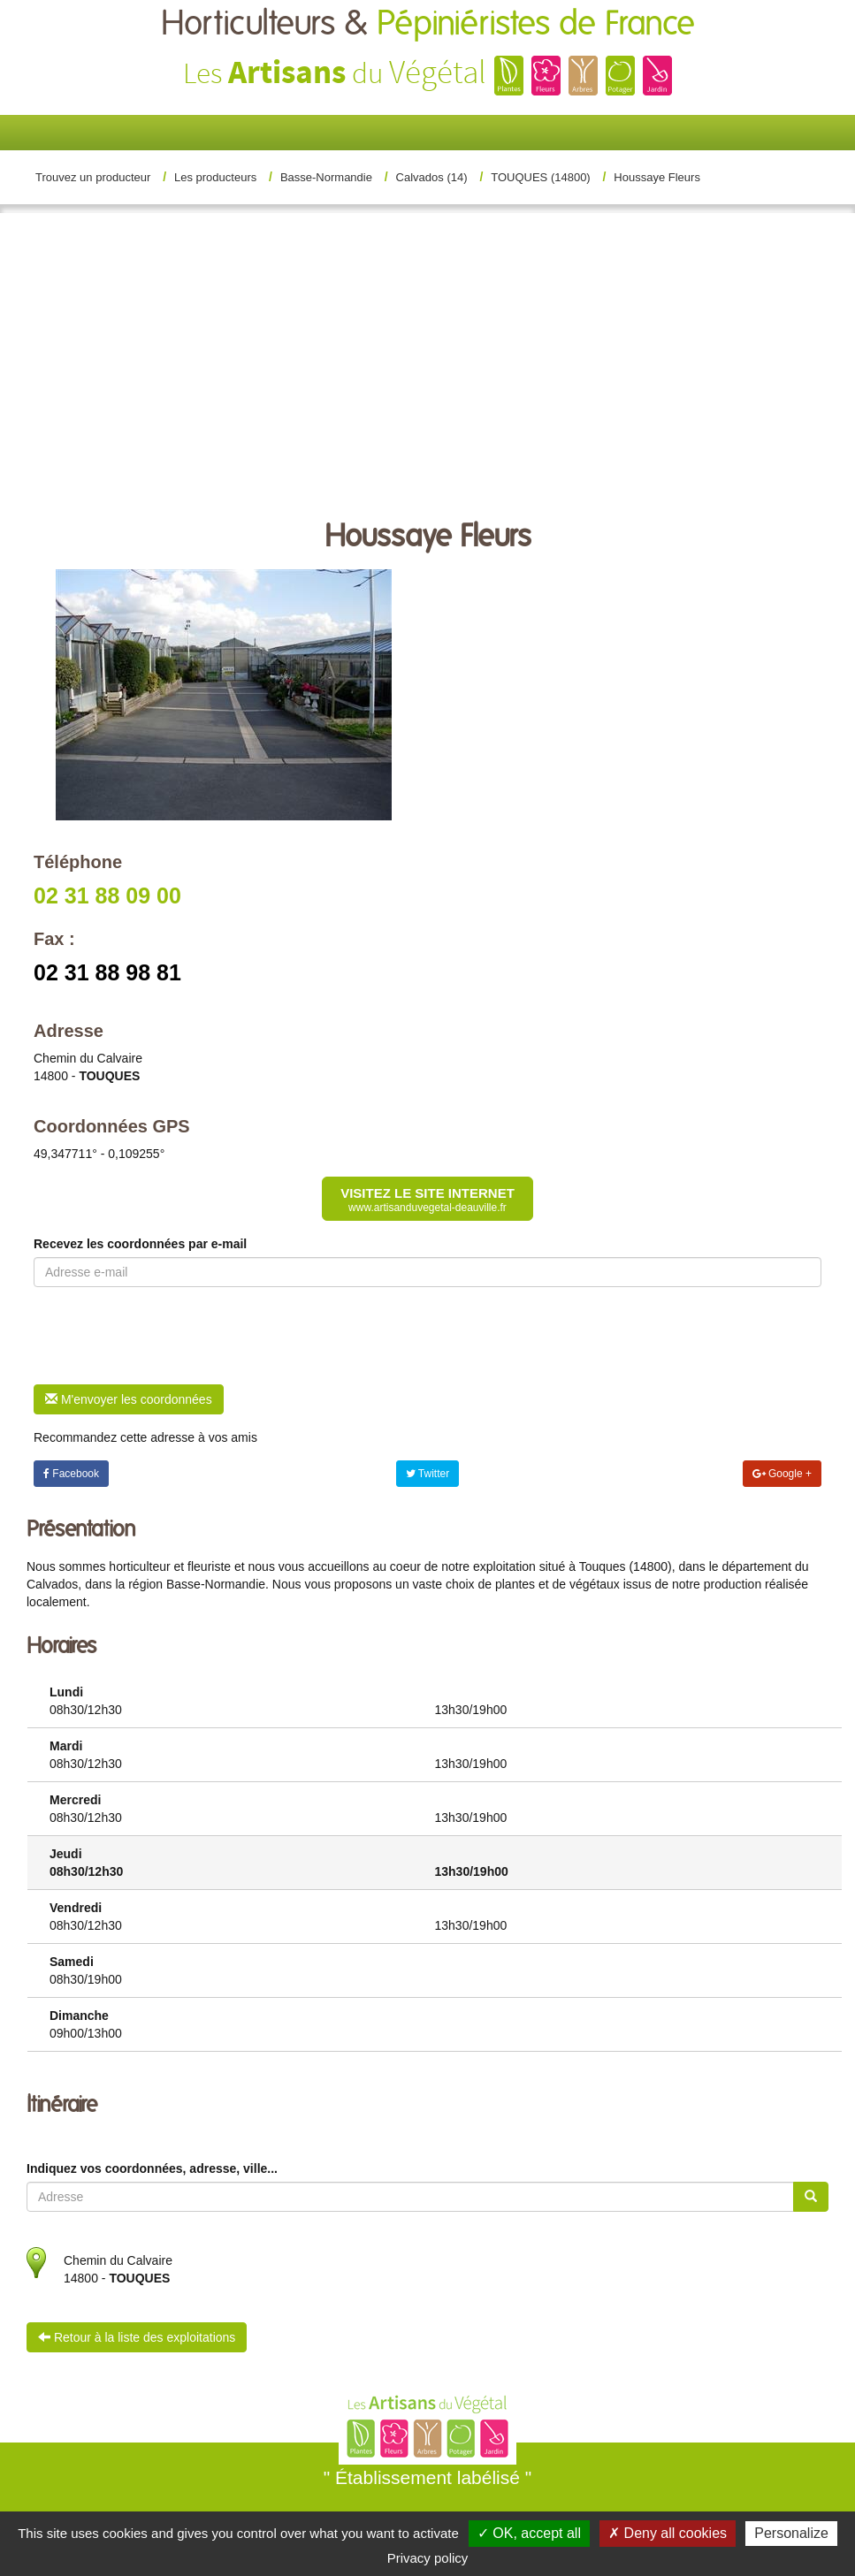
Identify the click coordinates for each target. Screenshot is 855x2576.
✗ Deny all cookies (667, 2533)
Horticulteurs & (428, 24)
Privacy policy (428, 2557)
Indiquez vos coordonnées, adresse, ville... (152, 2168)
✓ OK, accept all (529, 2533)
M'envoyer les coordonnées (128, 1399)
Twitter (427, 1473)
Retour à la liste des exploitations (136, 2337)
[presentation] (168, 1335)
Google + (782, 1473)
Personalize (791, 2533)
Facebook (71, 1473)
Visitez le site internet (427, 1199)
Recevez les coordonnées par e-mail (140, 1244)
